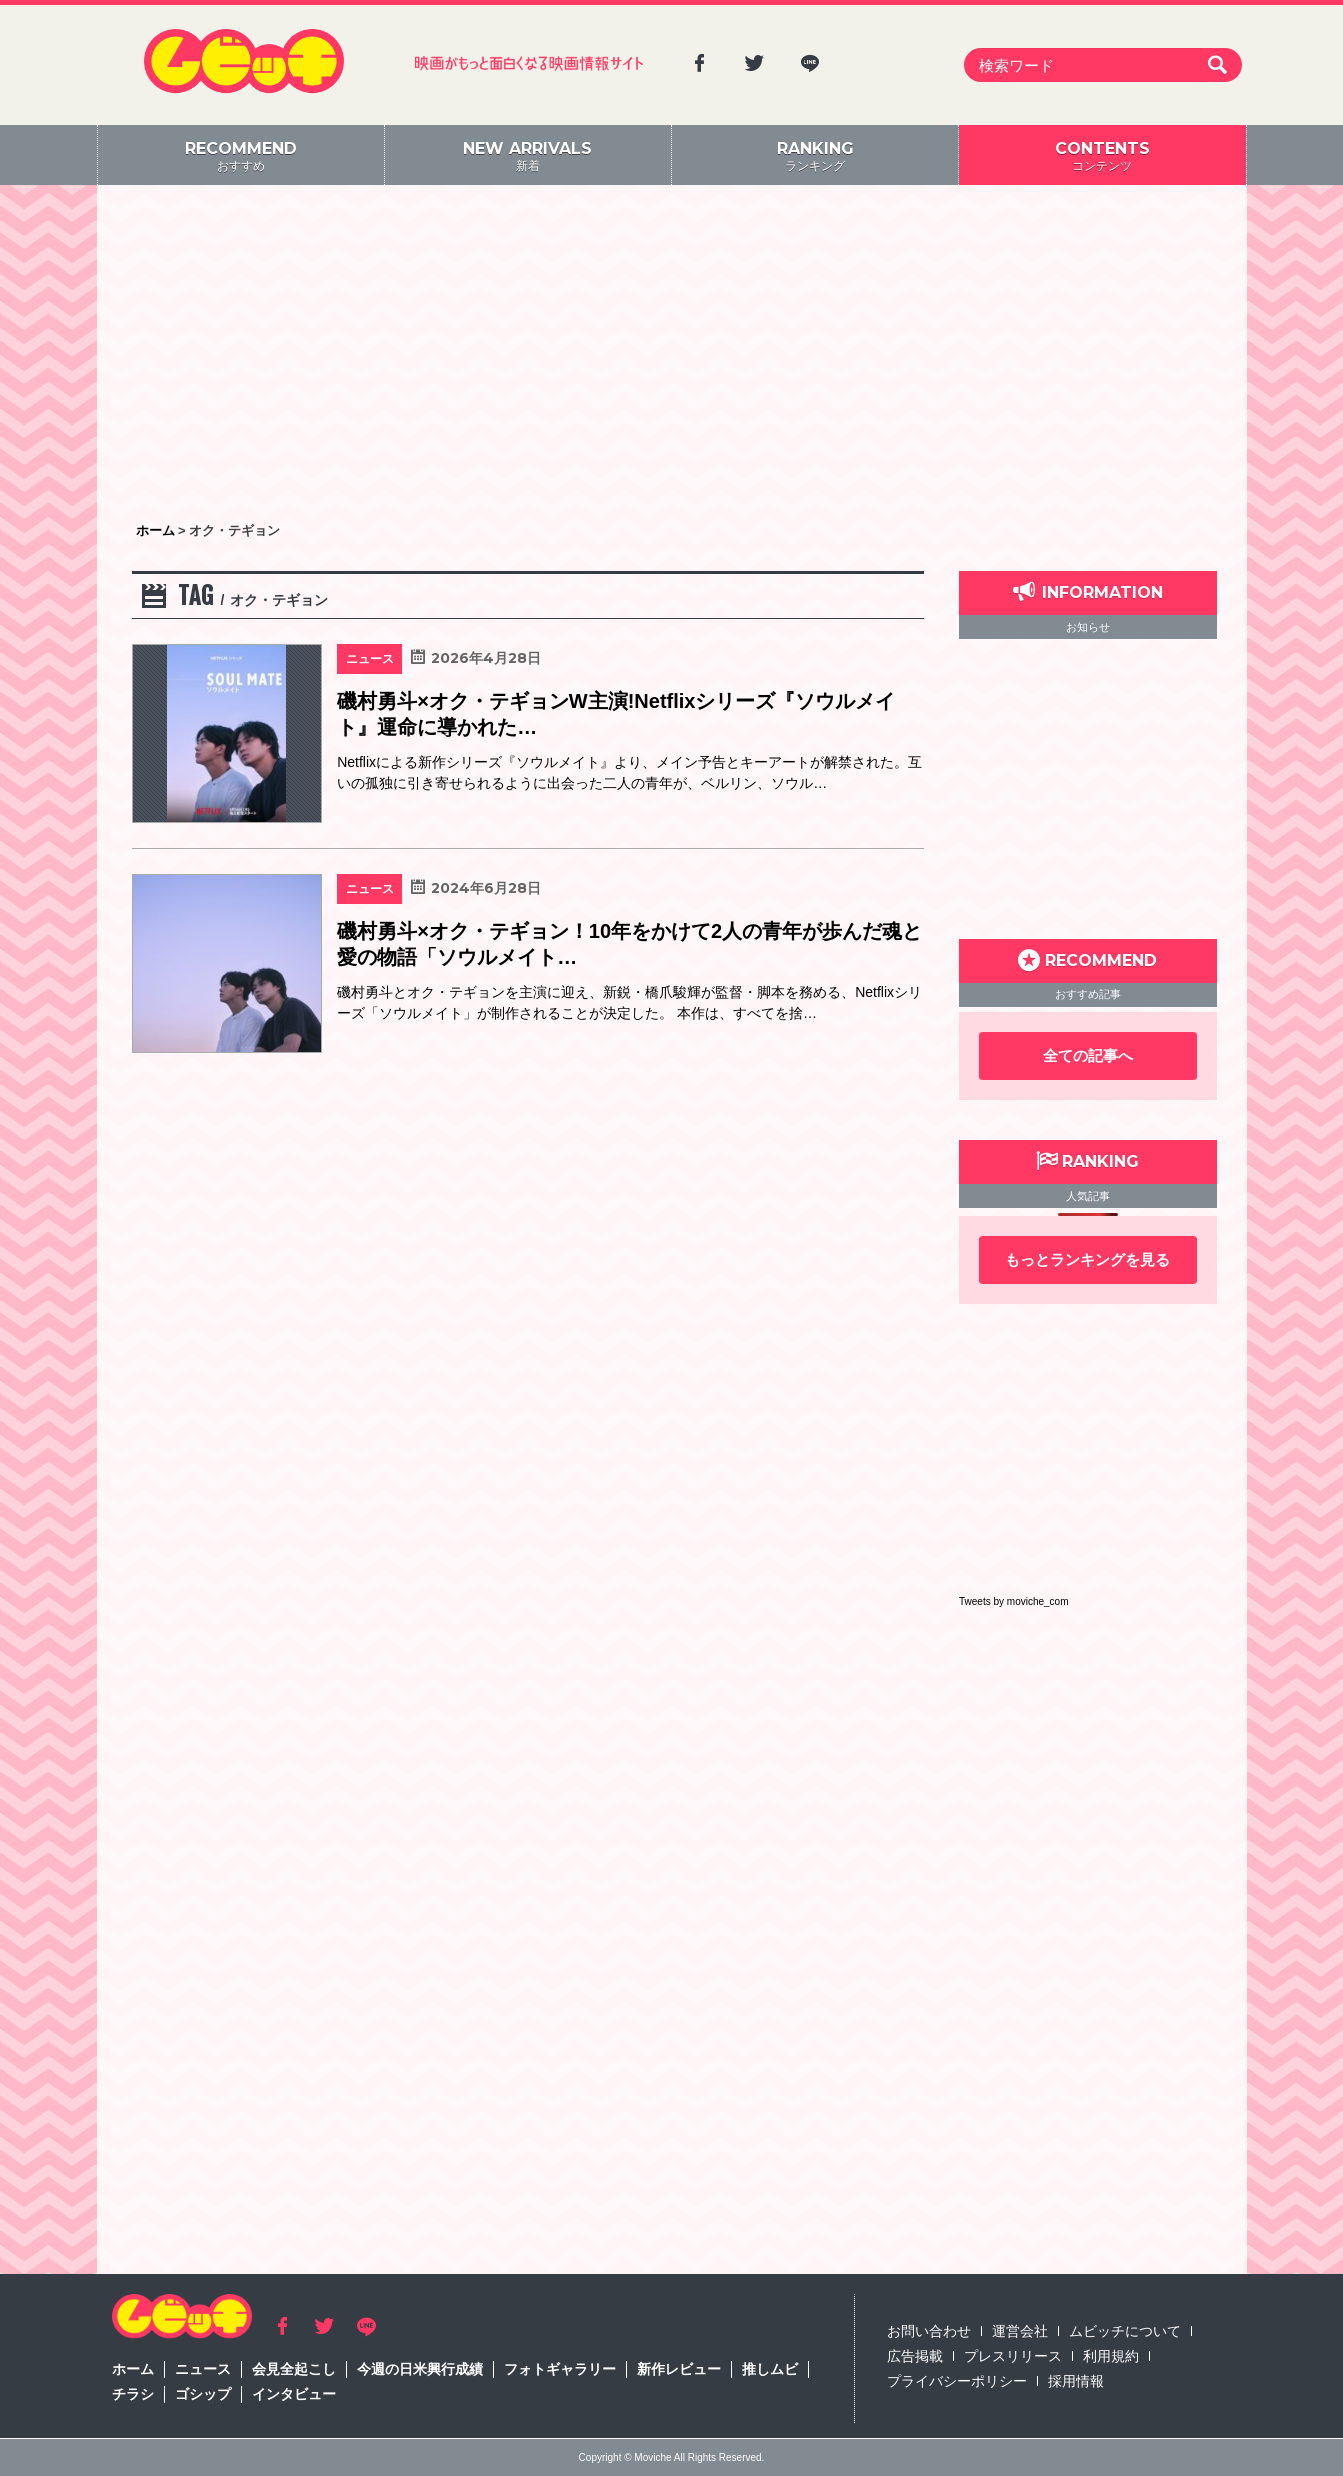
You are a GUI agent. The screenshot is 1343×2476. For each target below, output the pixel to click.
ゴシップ (203, 2394)
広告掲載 (915, 2356)
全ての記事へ (1088, 1055)
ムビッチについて (1125, 2331)
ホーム (133, 2369)
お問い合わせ (929, 2331)
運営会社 (1020, 2331)
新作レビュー (679, 2369)
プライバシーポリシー (957, 2381)
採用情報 (1076, 2381)
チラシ (133, 2394)
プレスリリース (1013, 2356)
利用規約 (1111, 2356)
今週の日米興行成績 (420, 2369)
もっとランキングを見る (1087, 1259)
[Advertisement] (672, 355)
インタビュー (294, 2394)
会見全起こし (294, 2369)
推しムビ (770, 2369)
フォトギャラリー (560, 2369)
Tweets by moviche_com (1014, 1601)
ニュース (203, 2369)
